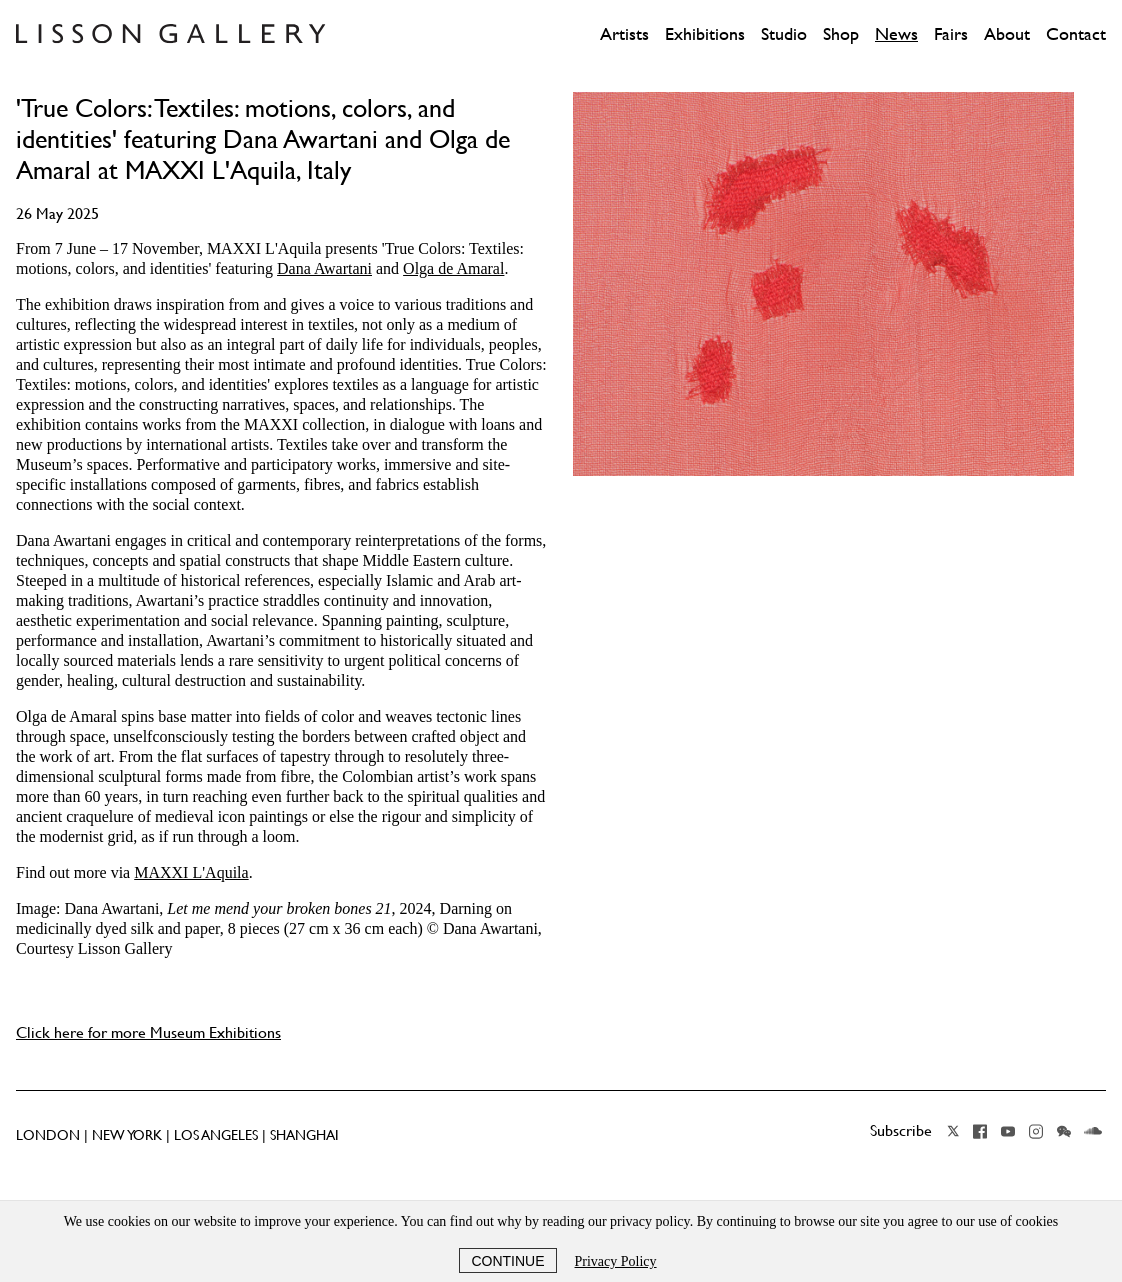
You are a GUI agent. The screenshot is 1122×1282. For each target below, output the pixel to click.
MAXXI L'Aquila (191, 872)
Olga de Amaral (453, 268)
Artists (624, 34)
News (896, 34)
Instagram (1036, 1131)
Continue (507, 1261)
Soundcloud (1093, 1131)
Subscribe (901, 1130)
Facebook (980, 1131)
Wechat (1064, 1131)
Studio (784, 34)
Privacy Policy (616, 1261)
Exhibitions (705, 34)
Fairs (951, 34)
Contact (1076, 34)
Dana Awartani (324, 268)
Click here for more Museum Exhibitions (148, 1032)
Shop (841, 34)
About (1007, 34)
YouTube (1008, 1131)
